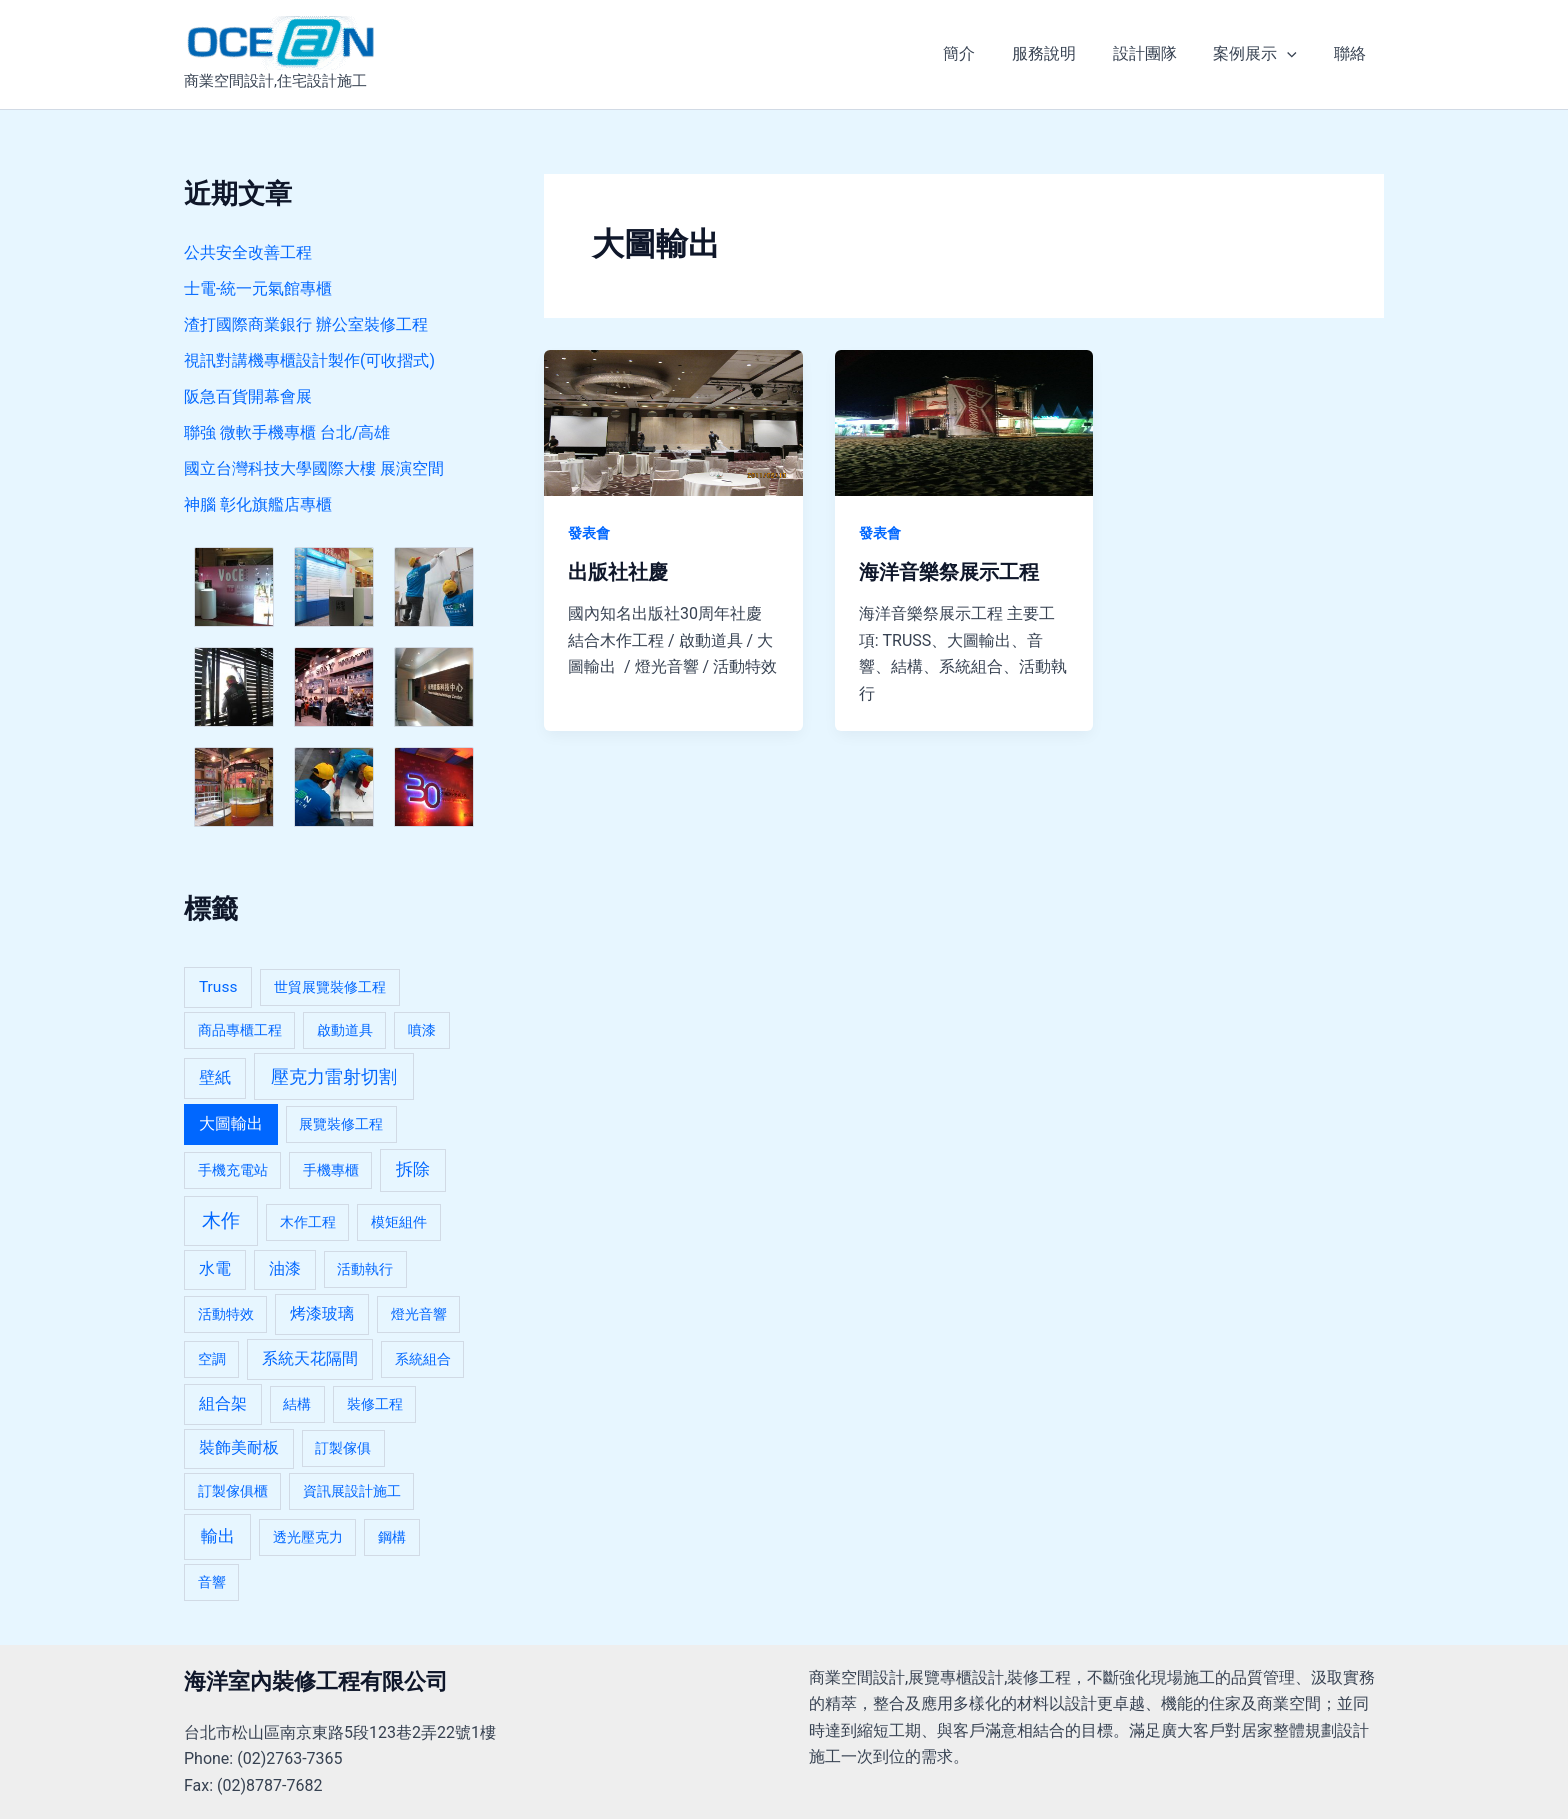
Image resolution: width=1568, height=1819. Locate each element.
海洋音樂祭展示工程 (949, 572)
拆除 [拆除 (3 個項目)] (413, 1169)
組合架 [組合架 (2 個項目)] (223, 1404)
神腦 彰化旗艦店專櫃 (258, 504)
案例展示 (1262, 54)
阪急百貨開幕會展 (248, 396)
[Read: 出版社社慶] (673, 421)
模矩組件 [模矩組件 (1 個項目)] (399, 1222)
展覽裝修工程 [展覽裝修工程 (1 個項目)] (341, 1124)
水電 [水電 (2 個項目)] (215, 1269)
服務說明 (1060, 53)
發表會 (589, 533)
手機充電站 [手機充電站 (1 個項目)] (233, 1170)
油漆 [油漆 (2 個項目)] (285, 1269)
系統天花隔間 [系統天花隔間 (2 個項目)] (310, 1359)
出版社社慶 (618, 572)
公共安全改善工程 (248, 252)
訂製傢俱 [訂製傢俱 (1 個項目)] (343, 1448)
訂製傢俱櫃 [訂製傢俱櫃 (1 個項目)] (233, 1491)
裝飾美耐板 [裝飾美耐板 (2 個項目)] (239, 1448)
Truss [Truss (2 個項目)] (218, 987)
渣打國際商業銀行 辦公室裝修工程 (306, 324)
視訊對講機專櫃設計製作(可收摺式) (309, 360)
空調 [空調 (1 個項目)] (212, 1359)
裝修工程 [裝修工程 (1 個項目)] (375, 1404)
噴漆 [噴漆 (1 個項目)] (422, 1030)
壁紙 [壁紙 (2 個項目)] (215, 1078)
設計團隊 (1156, 53)
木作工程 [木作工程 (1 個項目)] (308, 1222)
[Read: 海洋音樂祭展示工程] (964, 421)
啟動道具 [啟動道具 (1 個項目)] (345, 1030)
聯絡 (1352, 53)
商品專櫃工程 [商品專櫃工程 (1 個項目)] (240, 1030)
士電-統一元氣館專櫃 (258, 288)
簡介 (980, 53)
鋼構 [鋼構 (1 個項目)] (392, 1537)
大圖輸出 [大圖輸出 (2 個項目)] (231, 1124)
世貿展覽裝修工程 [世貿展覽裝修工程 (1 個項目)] (330, 987)
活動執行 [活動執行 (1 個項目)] (365, 1269)
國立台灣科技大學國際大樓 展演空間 (314, 468)
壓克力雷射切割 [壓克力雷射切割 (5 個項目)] (334, 1076)
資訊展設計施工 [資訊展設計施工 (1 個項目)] (352, 1491)
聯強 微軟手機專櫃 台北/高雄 (287, 432)
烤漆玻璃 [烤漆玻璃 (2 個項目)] (322, 1314)
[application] (1294, 54)
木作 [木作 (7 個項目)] (221, 1220)
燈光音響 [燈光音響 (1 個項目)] (419, 1314)
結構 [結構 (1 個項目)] (297, 1404)
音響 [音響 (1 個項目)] (212, 1582)
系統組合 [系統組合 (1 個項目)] (423, 1359)
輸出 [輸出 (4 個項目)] (218, 1536)
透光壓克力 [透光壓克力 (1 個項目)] (308, 1537)
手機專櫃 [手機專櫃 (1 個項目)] (331, 1170)
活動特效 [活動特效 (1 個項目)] (226, 1314)
